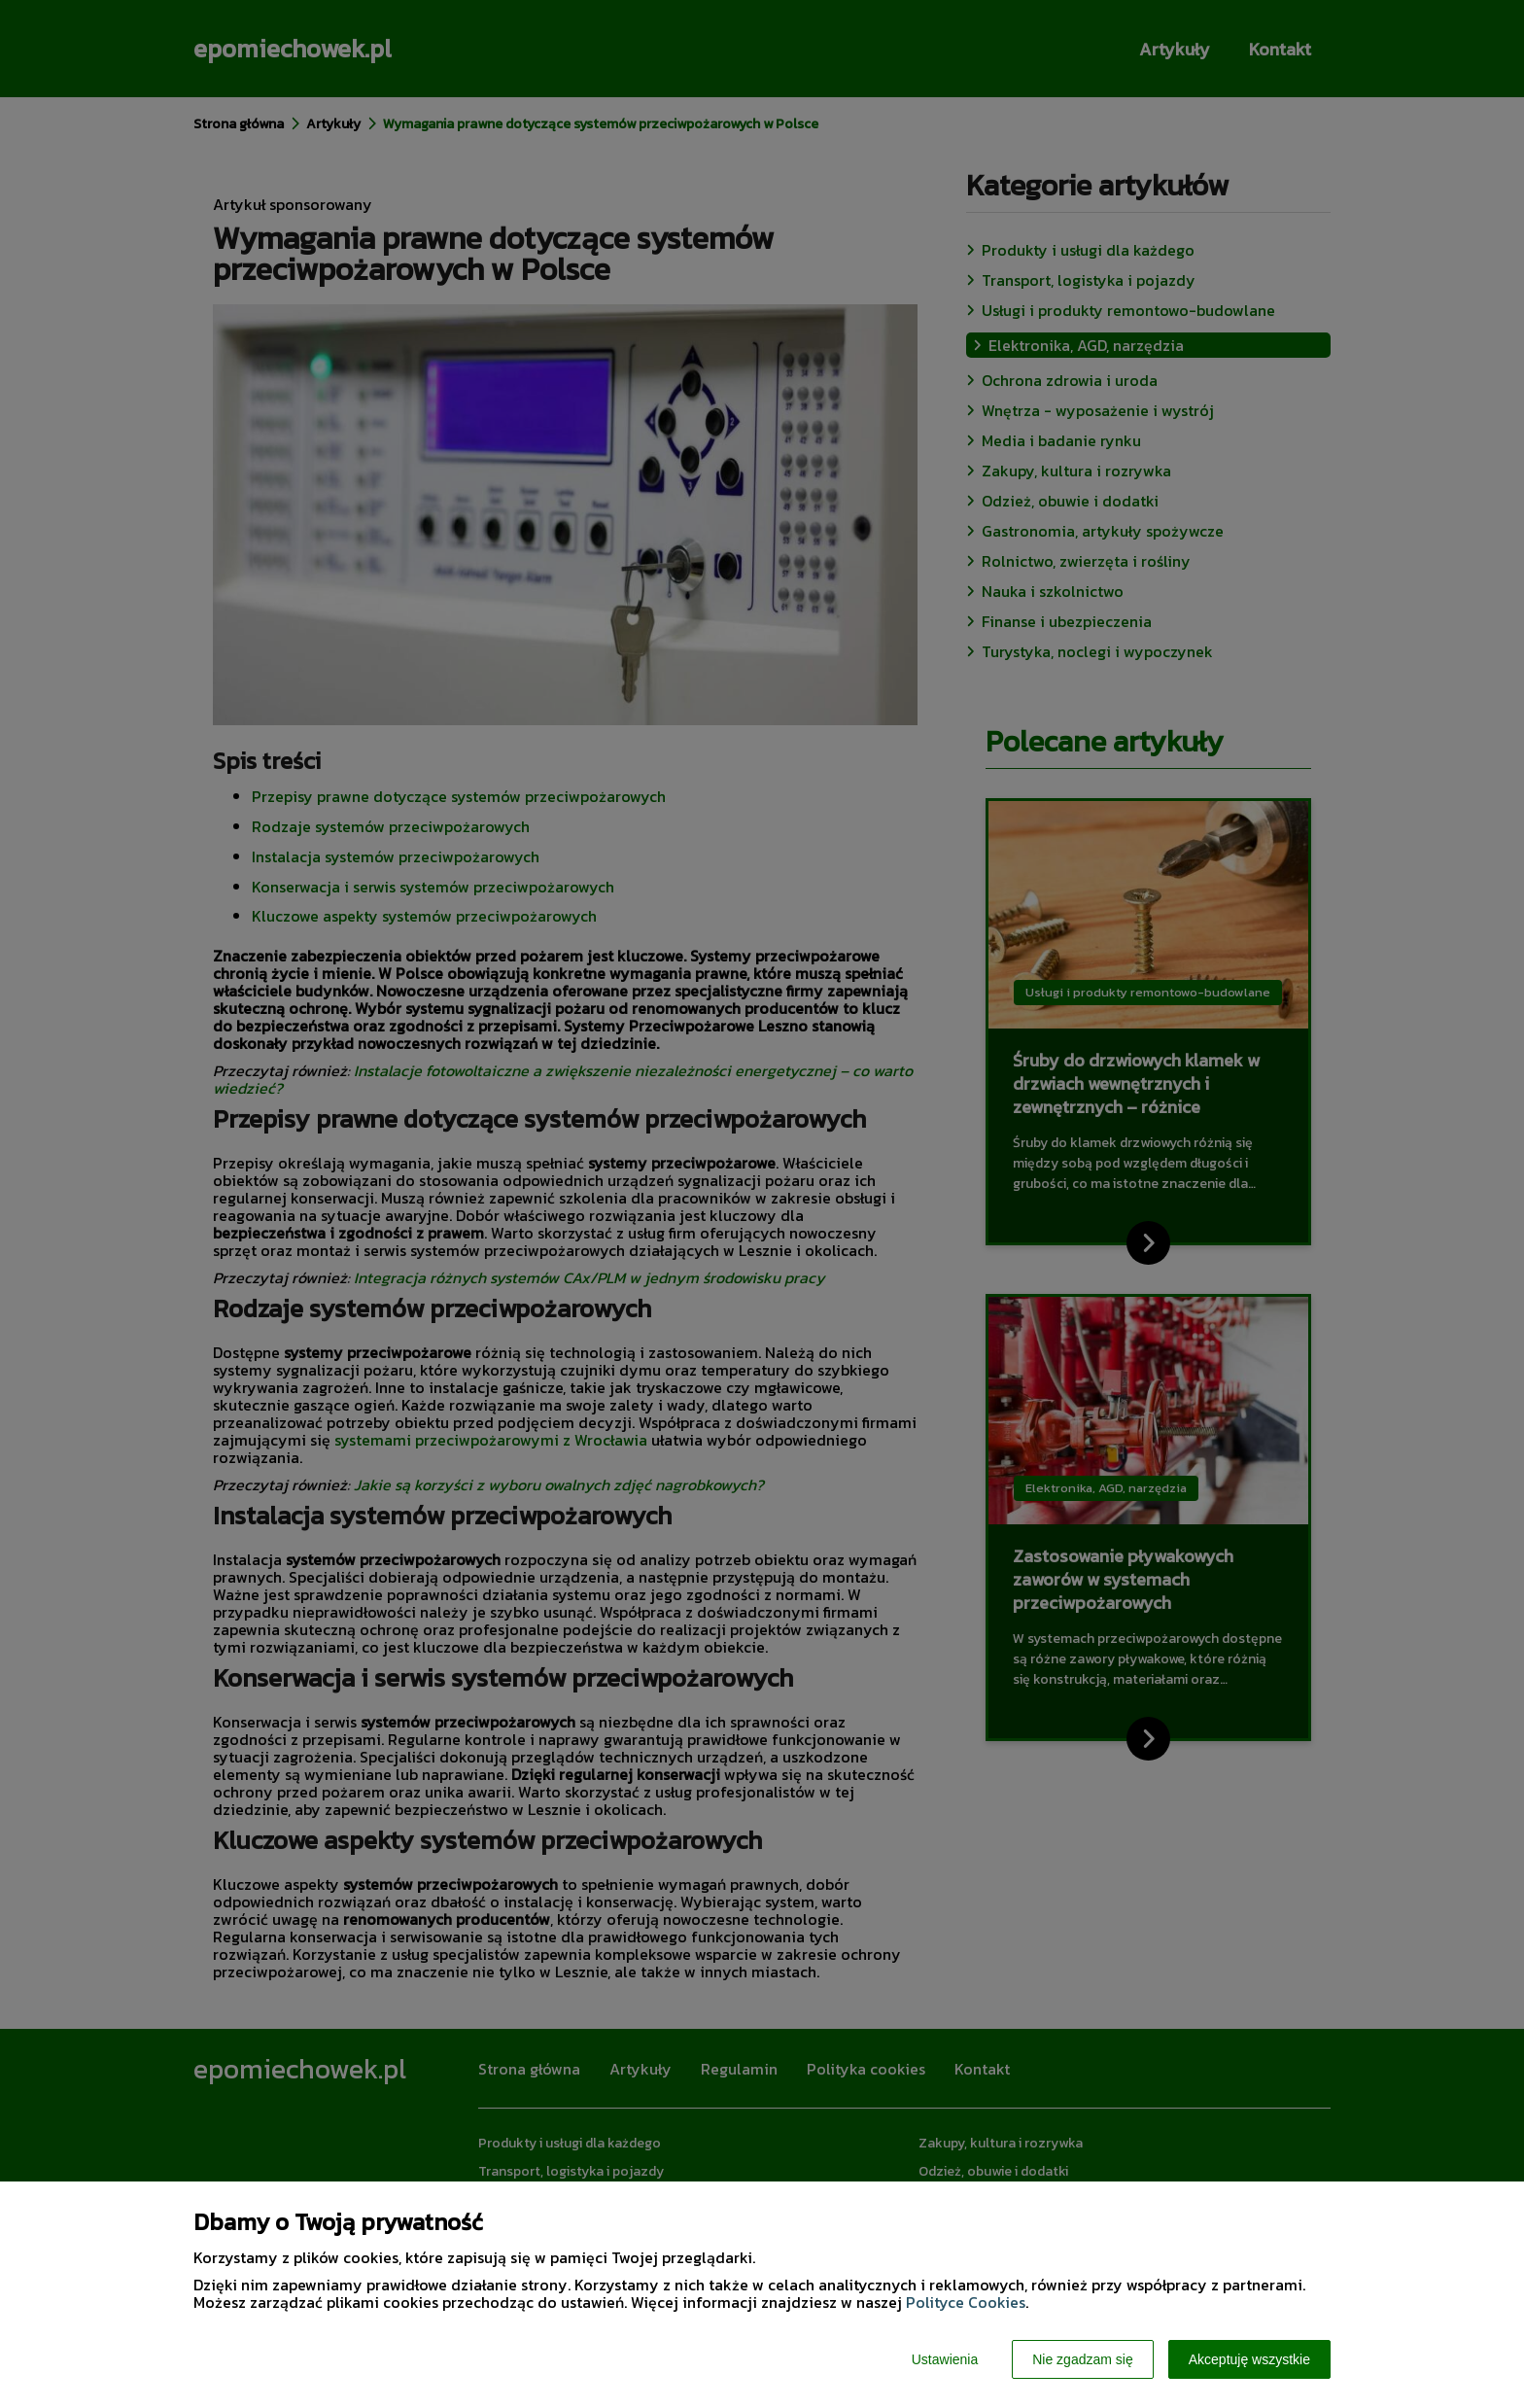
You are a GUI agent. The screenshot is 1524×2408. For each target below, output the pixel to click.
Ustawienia (945, 2359)
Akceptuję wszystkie (1249, 2359)
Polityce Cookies (965, 2302)
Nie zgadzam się (1082, 2359)
